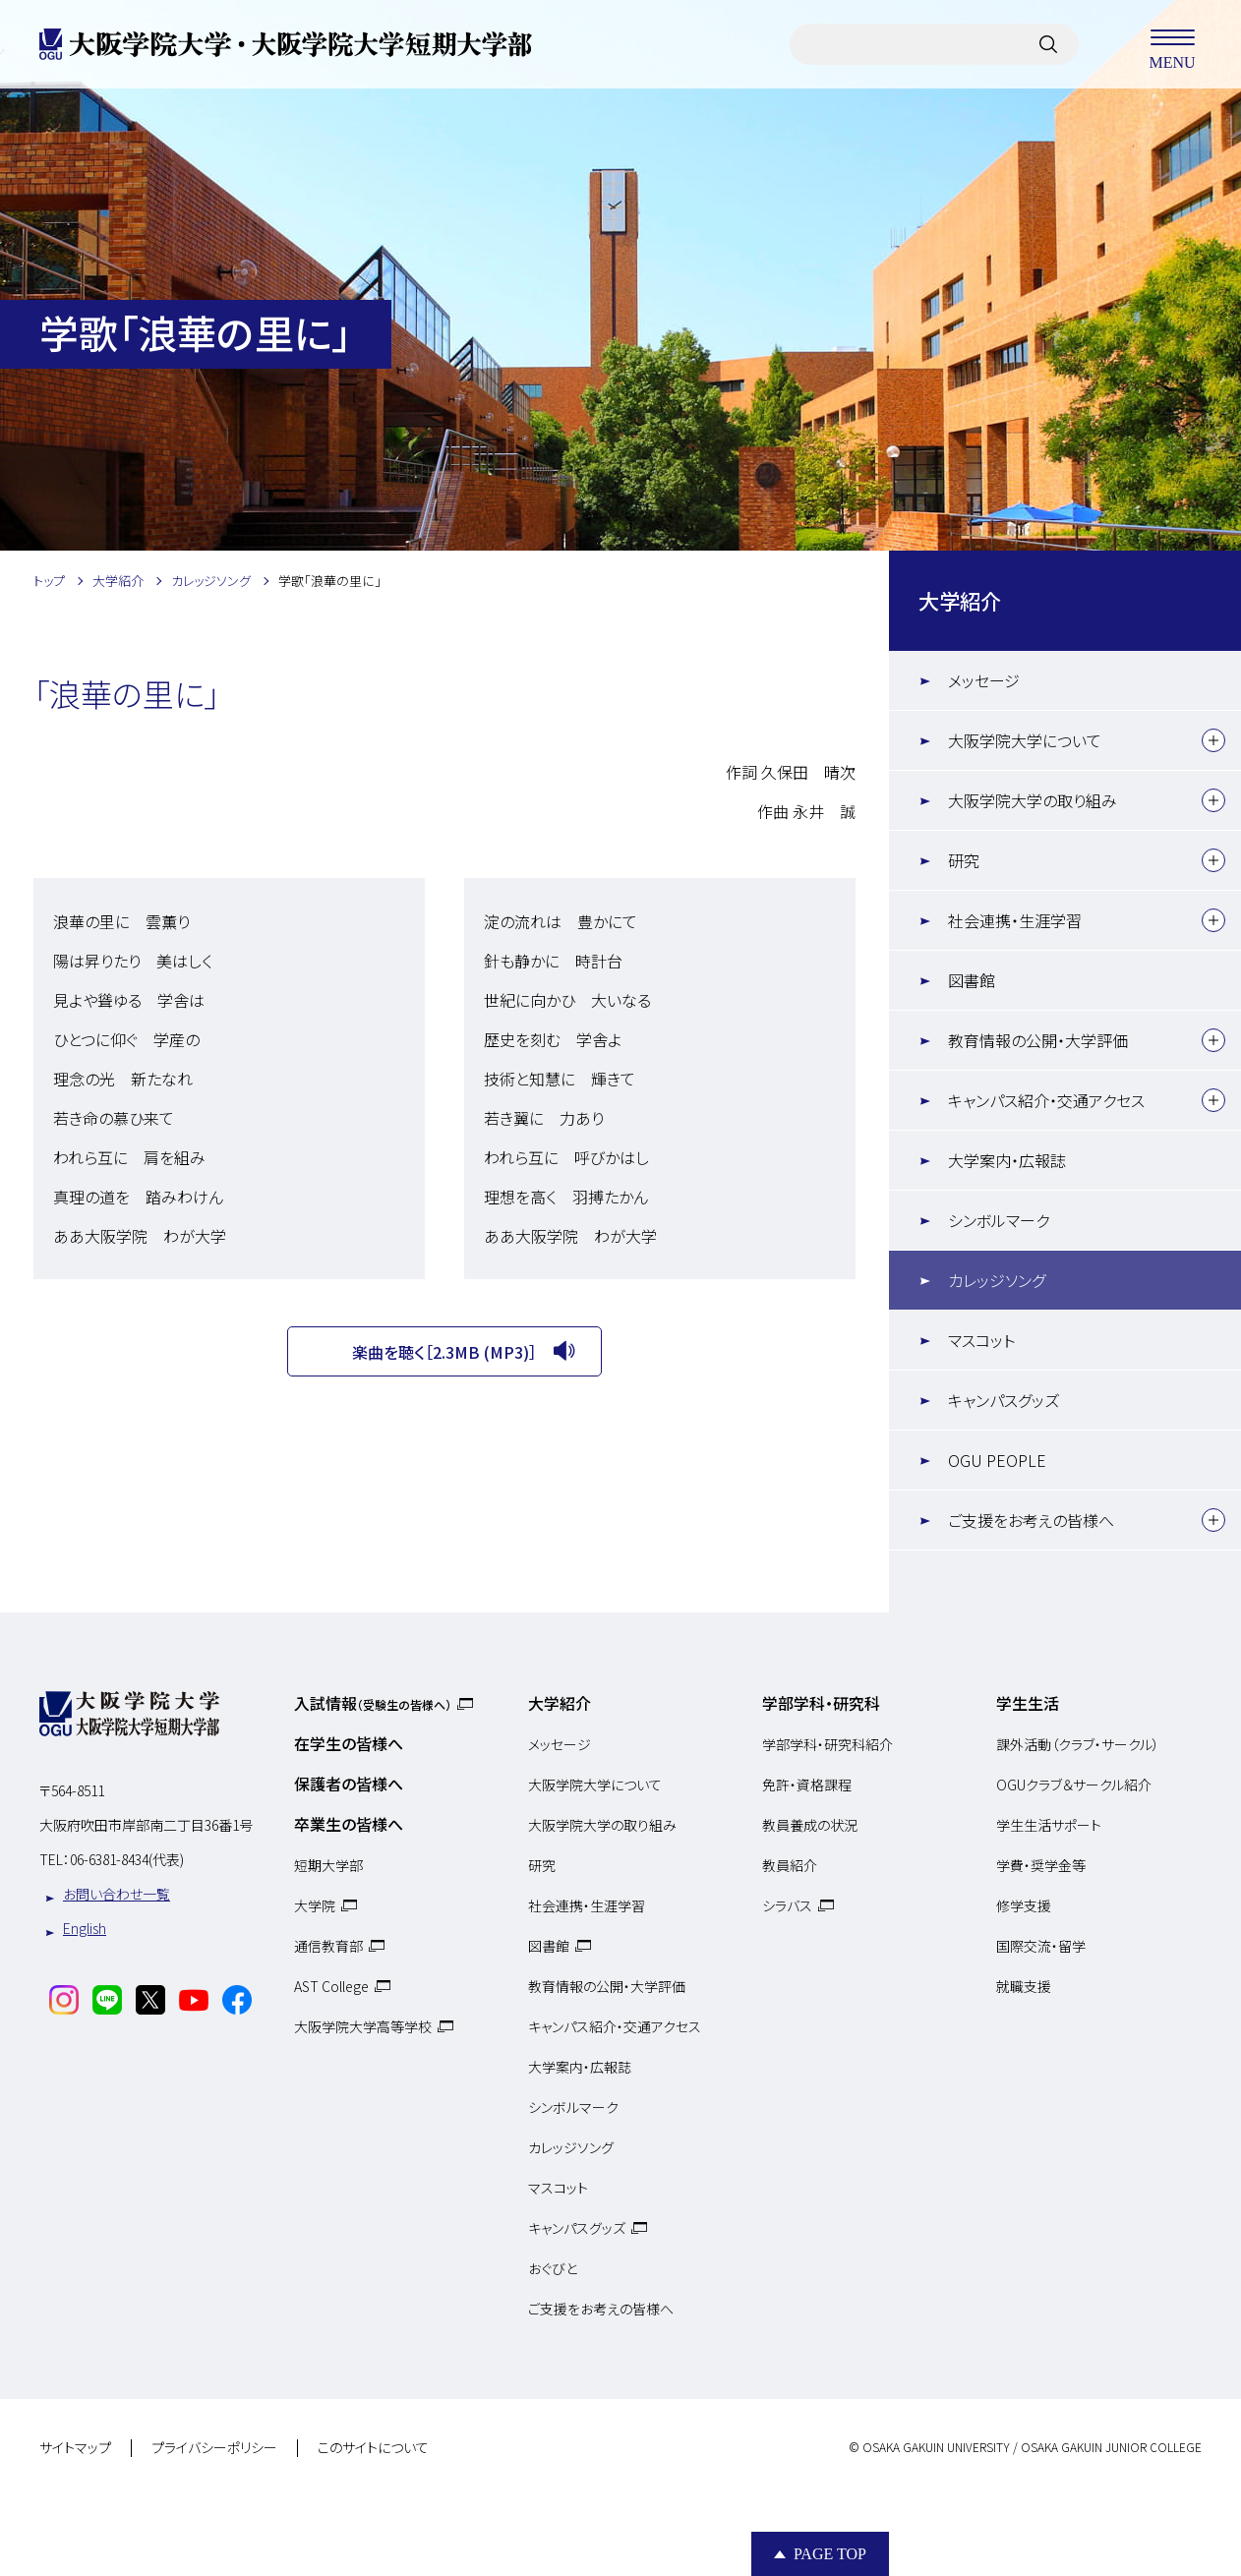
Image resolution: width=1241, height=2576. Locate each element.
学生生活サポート (1048, 1825)
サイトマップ (75, 2448)
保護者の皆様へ (348, 1783)
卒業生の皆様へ (348, 1824)
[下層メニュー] (1213, 740)
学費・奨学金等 (1041, 1865)
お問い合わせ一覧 (116, 1893)
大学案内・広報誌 (1007, 1160)
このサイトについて (373, 2448)
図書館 (971, 980)
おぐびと (552, 2268)
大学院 (314, 1905)
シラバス (787, 1905)
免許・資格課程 (807, 1784)
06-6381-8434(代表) (127, 1859)
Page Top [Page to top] (830, 2554)
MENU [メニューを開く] (1172, 44)
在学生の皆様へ (348, 1743)
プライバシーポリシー (214, 2448)
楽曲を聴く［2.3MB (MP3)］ (444, 1352)
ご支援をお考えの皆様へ (1031, 1520)
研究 (963, 860)
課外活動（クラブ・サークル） (1077, 1744)
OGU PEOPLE (997, 1460)
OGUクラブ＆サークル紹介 (1074, 1784)
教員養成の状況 (809, 1825)
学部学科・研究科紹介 (827, 1744)
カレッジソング (996, 1280)
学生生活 (1027, 1703)
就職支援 (1023, 1986)
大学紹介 (959, 600)
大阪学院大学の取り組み (1032, 800)
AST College (331, 1986)
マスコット (981, 1340)
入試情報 (372, 1703)
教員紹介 (789, 1865)
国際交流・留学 (1041, 1946)
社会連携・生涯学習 (1015, 920)
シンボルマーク (998, 1220)
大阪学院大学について (1024, 740)
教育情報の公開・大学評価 (1038, 1040)
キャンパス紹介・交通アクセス (1046, 1100)
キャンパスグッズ (1003, 1400)
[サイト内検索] (1048, 44)
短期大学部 (328, 1865)
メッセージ (984, 680)
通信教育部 (328, 1946)
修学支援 (1023, 1905)
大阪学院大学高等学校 (363, 2026)
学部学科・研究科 (821, 1703)
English (84, 1928)
